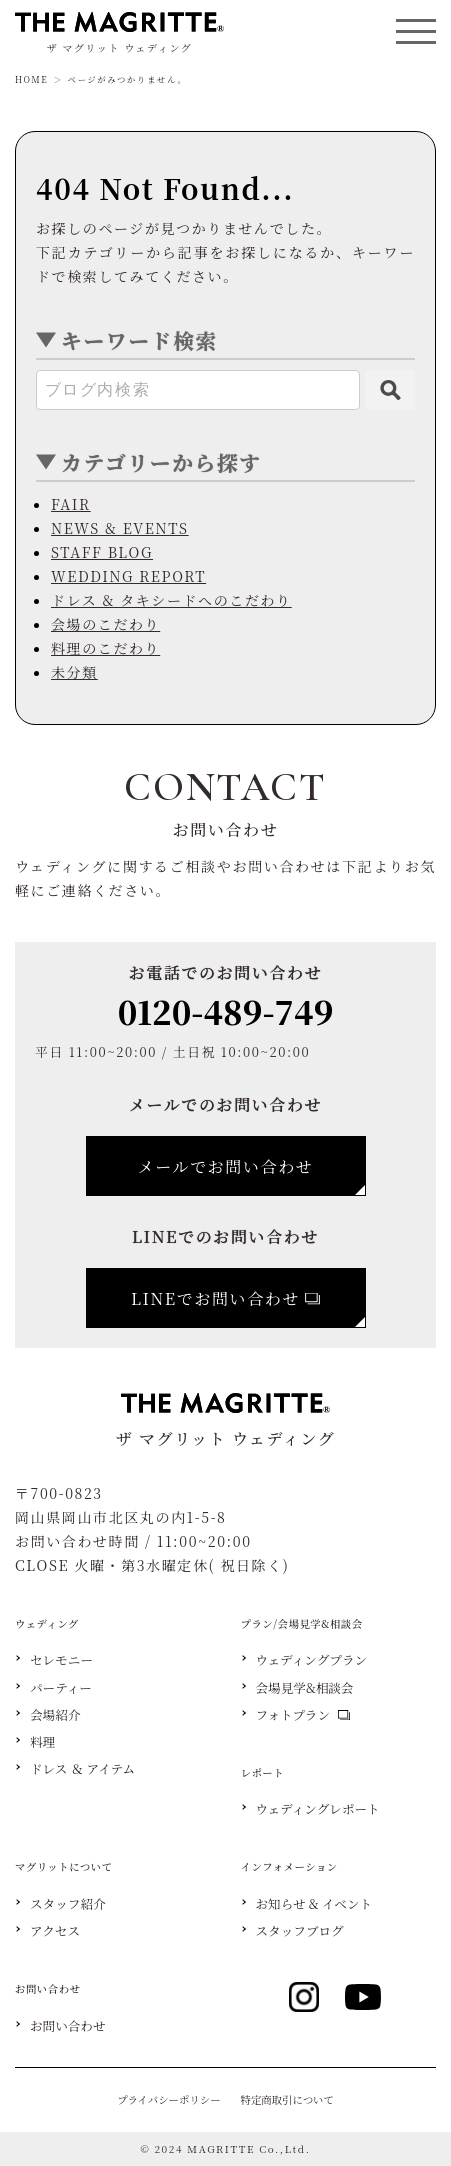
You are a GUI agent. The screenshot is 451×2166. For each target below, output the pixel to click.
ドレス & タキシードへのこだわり (171, 600)
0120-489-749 (226, 1011)
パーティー (61, 1688)
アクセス (55, 1931)
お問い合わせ (68, 2026)
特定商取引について (287, 2099)
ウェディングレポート (318, 1809)
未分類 (74, 672)
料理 (42, 1742)
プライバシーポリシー (168, 2099)
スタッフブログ (300, 1931)
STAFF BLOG (102, 552)
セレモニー (61, 1660)
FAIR (71, 504)
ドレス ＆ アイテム (82, 1769)
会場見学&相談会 (305, 1688)
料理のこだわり (105, 648)
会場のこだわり (105, 624)
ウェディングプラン (312, 1660)
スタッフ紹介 (68, 1904)
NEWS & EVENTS (120, 528)
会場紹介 (55, 1715)
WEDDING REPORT (128, 576)
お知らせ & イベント (314, 1904)
